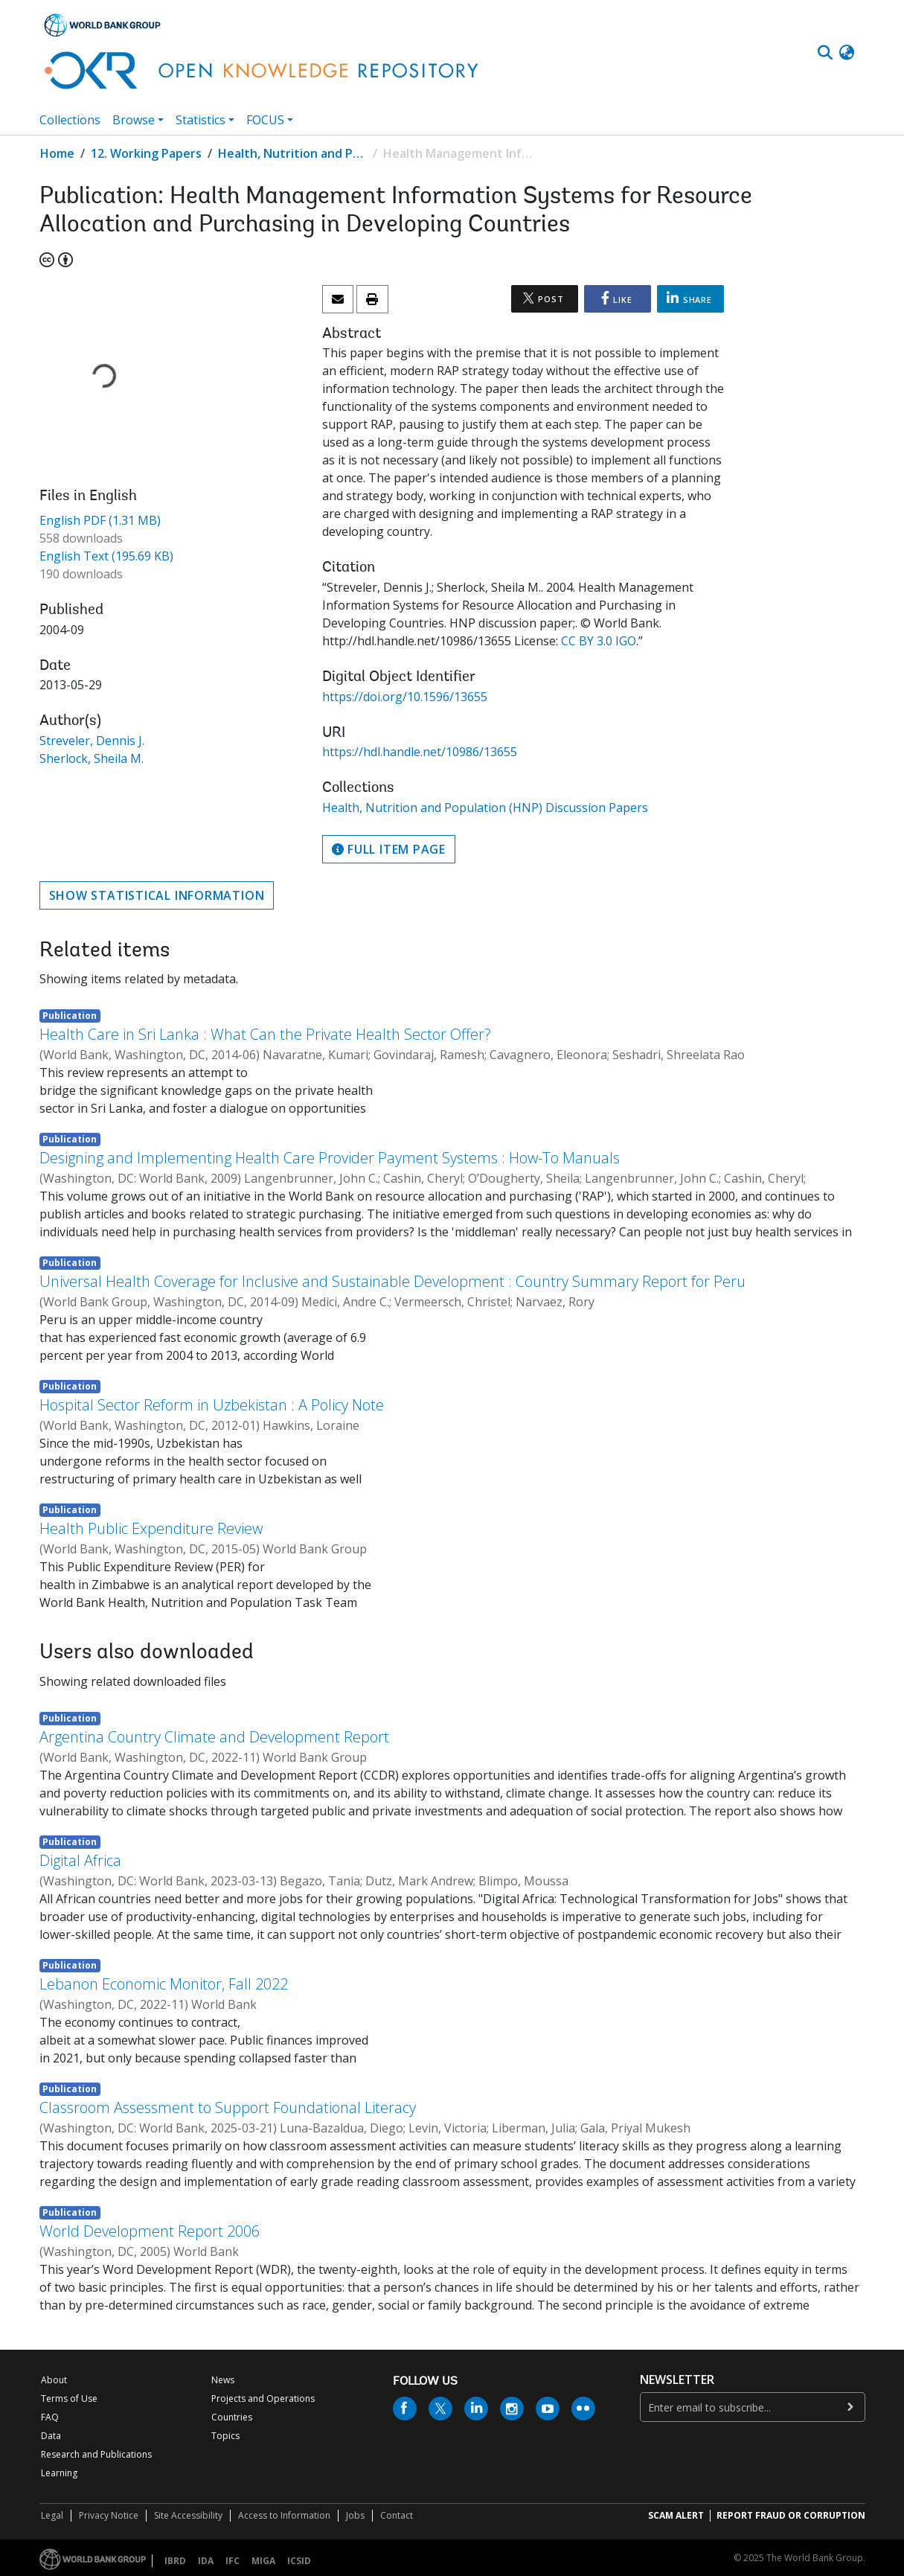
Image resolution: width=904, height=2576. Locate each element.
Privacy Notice (108, 2515)
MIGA (263, 2560)
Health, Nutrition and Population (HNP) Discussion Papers (292, 153)
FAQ (50, 2417)
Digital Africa (80, 1860)
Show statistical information (157, 895)
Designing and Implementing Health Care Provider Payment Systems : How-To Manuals (329, 1158)
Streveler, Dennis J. (91, 740)
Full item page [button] (389, 849)
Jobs (355, 2515)
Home (57, 153)
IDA (206, 2560)
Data (51, 2435)
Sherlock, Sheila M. (91, 758)
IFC (232, 2560)
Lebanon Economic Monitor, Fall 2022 (163, 1984)
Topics (225, 2435)
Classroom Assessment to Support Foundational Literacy (227, 2107)
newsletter (677, 2380)
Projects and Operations (263, 2398)
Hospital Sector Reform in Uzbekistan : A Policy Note (211, 1405)
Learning (59, 2473)
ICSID (299, 2560)
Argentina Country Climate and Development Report (214, 1737)
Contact (396, 2515)
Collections (69, 120)
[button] (847, 53)
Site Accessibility (188, 2515)
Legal (52, 2515)
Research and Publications (96, 2454)
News (222, 2380)
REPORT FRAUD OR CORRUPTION (791, 2515)
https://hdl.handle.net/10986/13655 (419, 752)
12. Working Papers (146, 153)
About (54, 2380)
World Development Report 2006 (149, 2231)
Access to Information (284, 2515)
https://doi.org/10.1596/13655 (404, 696)
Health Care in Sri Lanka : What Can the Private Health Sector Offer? (265, 1034)
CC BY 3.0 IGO (598, 641)
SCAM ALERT (676, 2515)
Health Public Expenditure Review (151, 1528)
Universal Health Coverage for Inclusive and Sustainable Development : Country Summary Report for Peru (392, 1281)
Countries (231, 2417)
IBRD (175, 2560)
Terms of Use (69, 2398)
